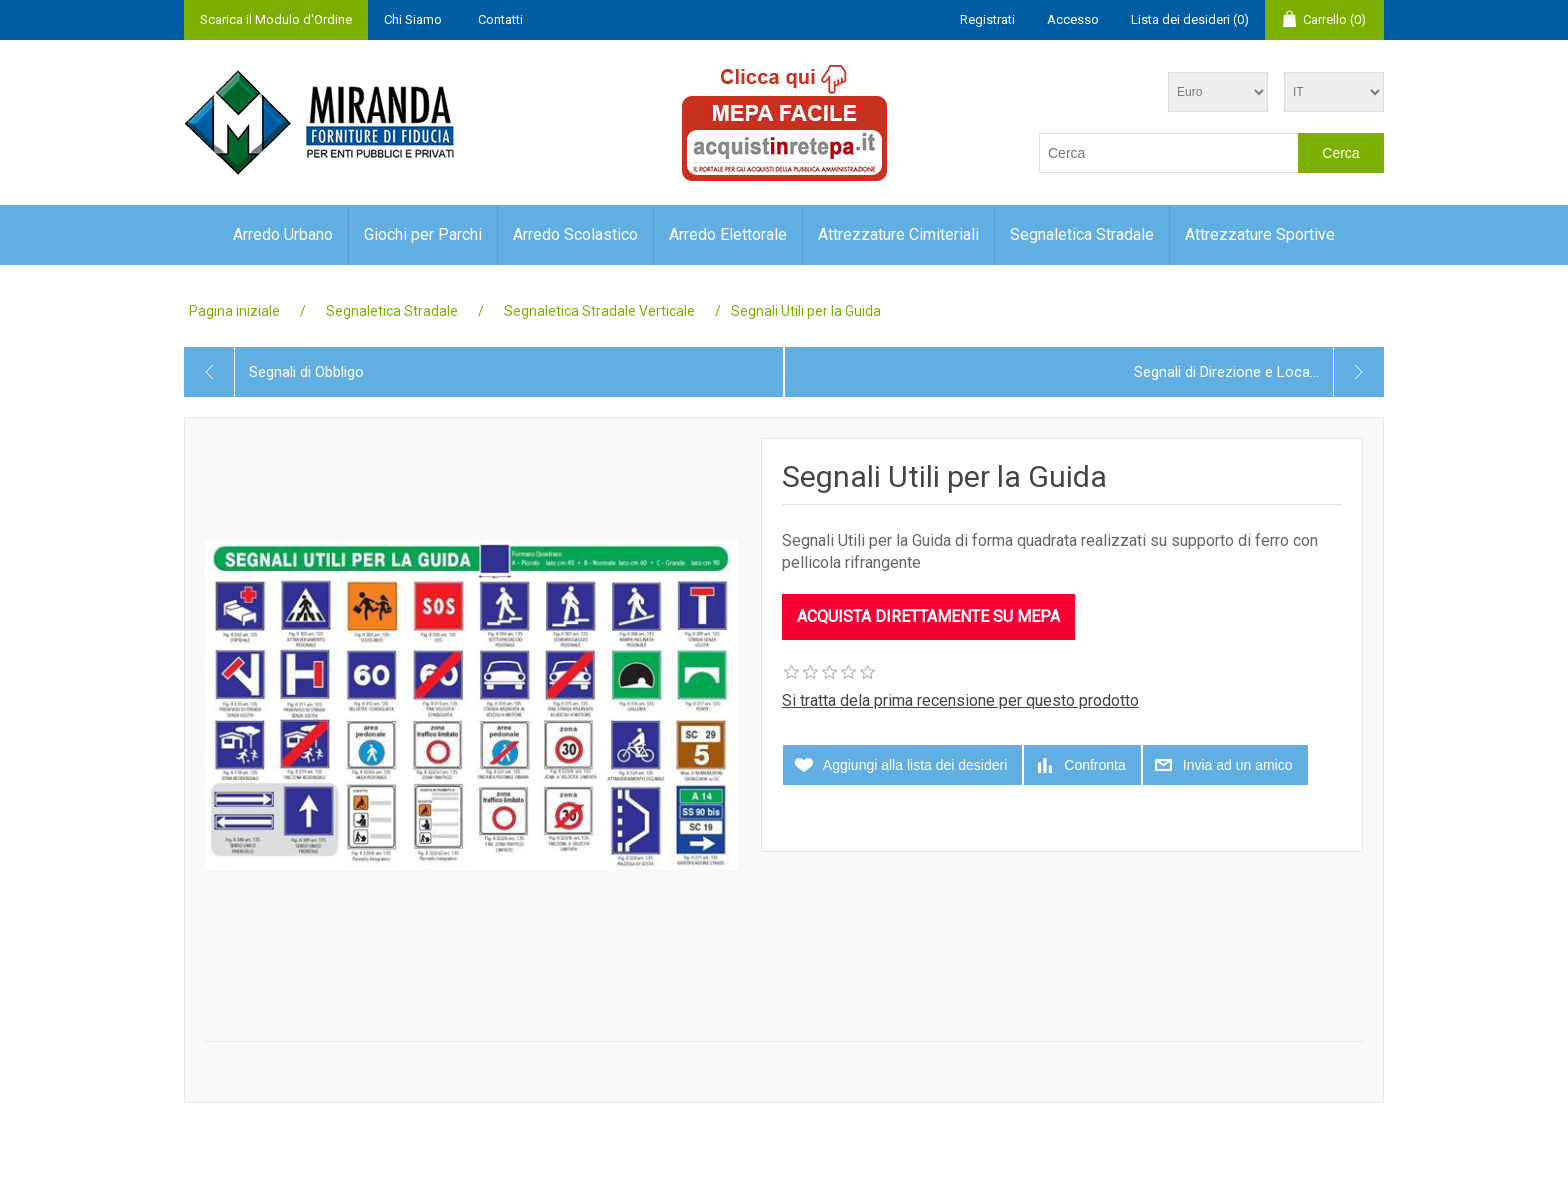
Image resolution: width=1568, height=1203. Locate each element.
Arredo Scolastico (575, 234)
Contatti (500, 19)
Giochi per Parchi (423, 234)
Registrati (987, 19)
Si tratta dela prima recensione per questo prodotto (960, 700)
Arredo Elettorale (728, 234)
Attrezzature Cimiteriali (898, 234)
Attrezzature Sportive (1260, 234)
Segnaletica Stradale (1082, 234)
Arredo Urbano (283, 234)
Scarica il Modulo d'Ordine (276, 19)
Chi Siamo (413, 19)
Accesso (1073, 19)
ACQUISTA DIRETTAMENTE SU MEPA (928, 616)
